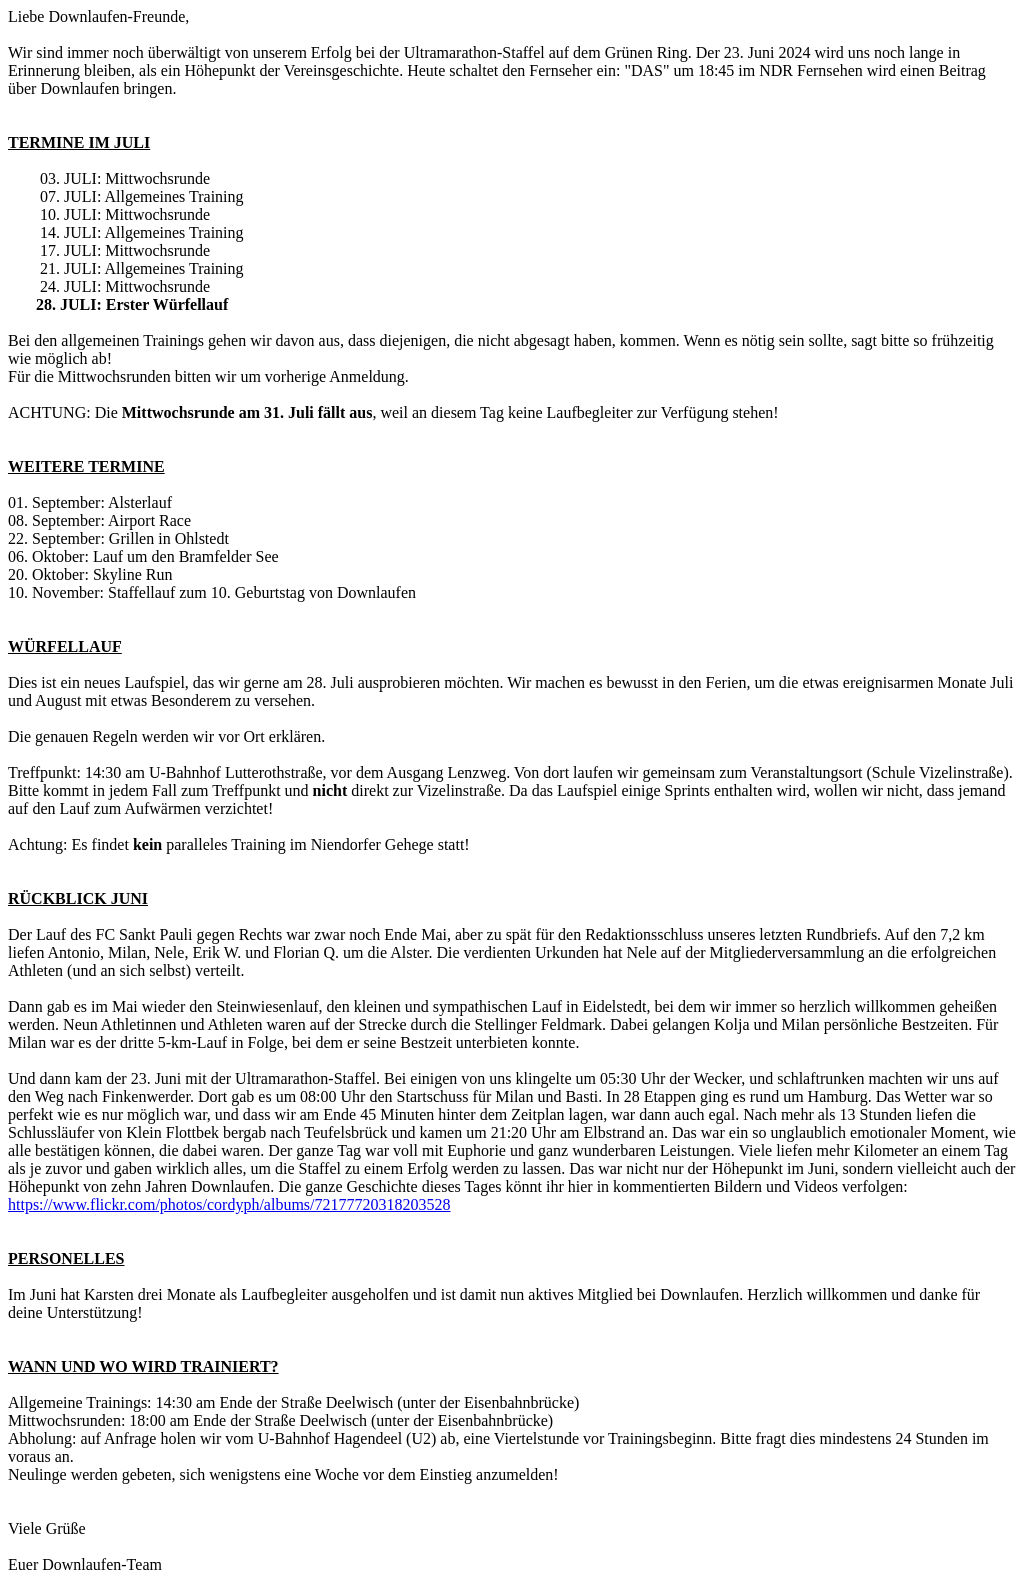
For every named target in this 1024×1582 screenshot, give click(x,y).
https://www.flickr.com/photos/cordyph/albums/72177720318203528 (229, 1204)
